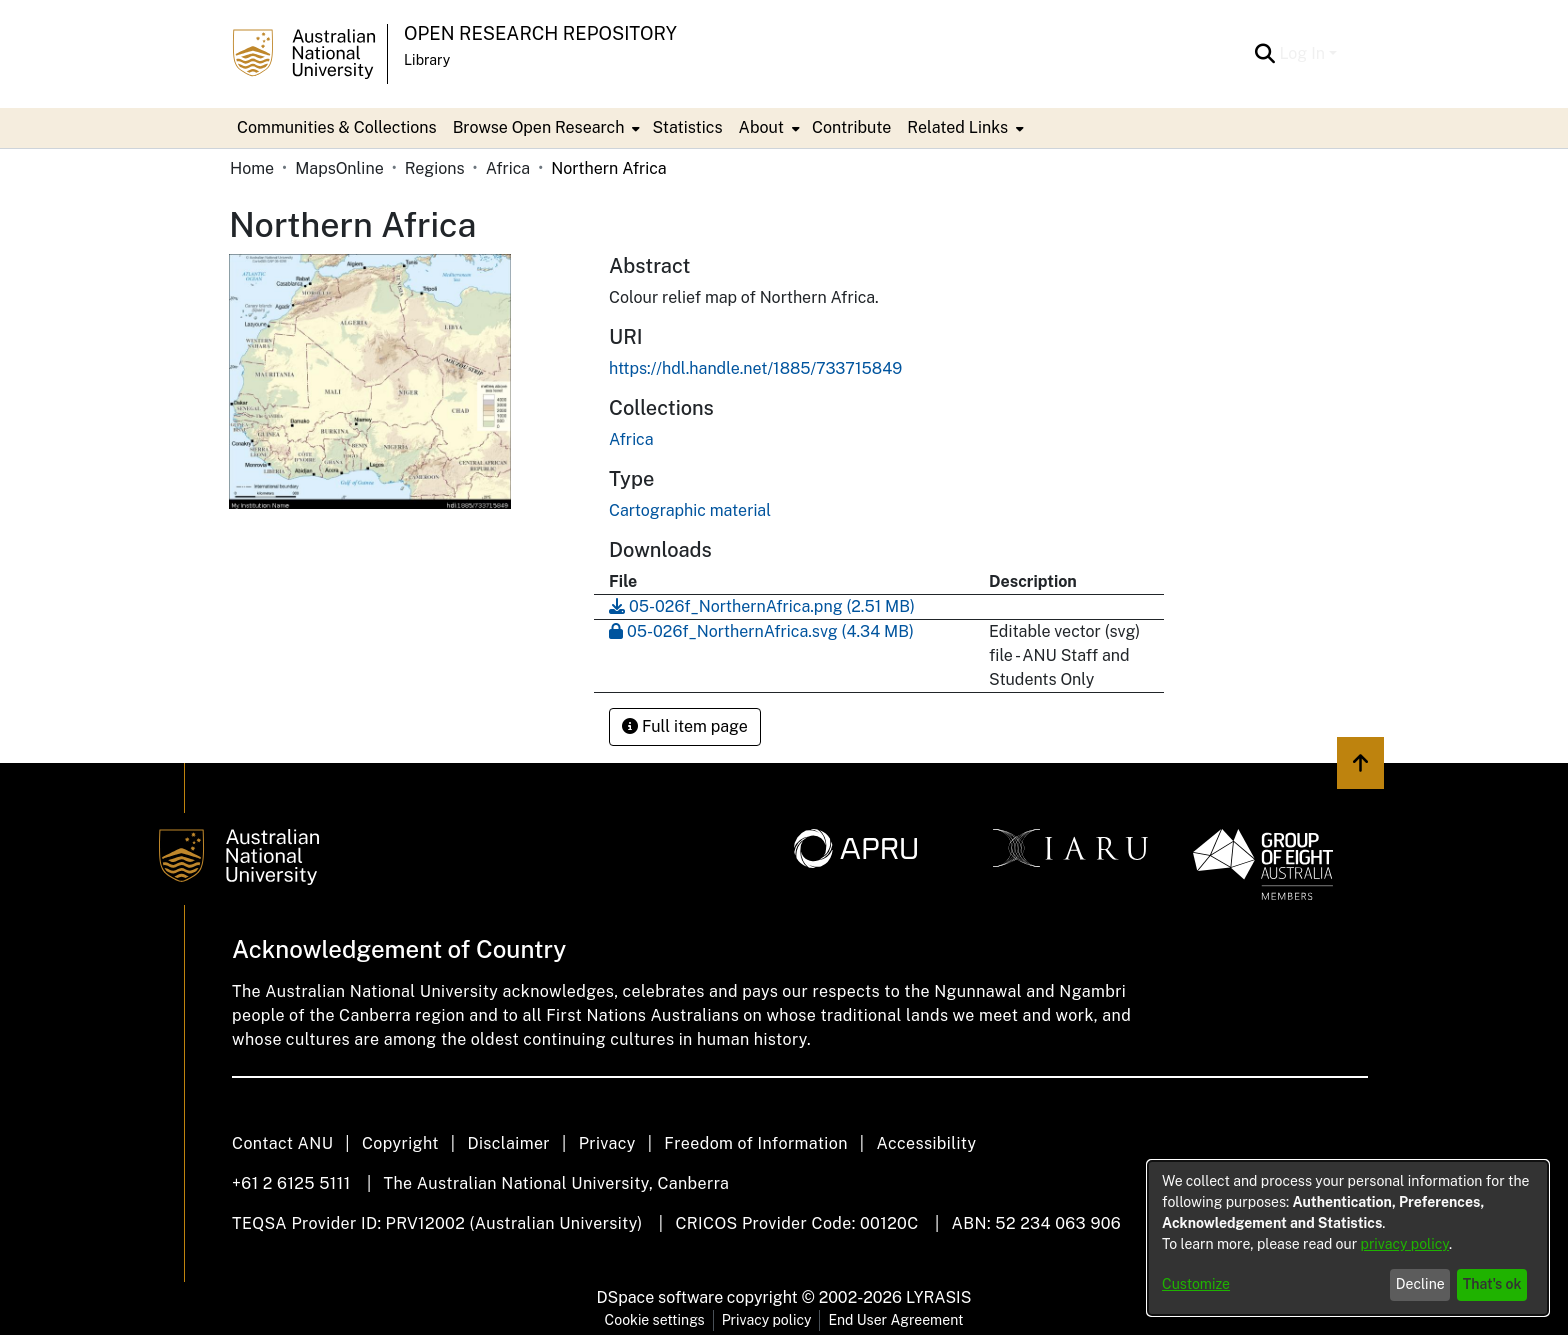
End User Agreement (895, 1320)
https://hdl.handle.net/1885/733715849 (755, 368)
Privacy (607, 1143)
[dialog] (1348, 1238)
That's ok (1492, 1284)
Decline (1420, 1284)
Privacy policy (767, 1320)
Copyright (400, 1143)
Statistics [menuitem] (687, 127)
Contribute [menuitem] (851, 127)
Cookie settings (655, 1320)
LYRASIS (938, 1297)
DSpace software (660, 1297)
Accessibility (926, 1143)
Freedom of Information (755, 1143)
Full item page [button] (685, 726)
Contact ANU (282, 1143)
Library (427, 60)
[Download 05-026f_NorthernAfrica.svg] (761, 631)
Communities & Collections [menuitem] (337, 127)
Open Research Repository (540, 33)
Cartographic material (690, 510)
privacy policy (1405, 1244)
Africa (508, 168)
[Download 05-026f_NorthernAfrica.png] (762, 606)
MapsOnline (339, 168)
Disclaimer (508, 1143)
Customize (1196, 1284)
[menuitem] (545, 128)
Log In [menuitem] (1302, 53)
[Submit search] (1264, 54)
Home (252, 168)
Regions (435, 168)
